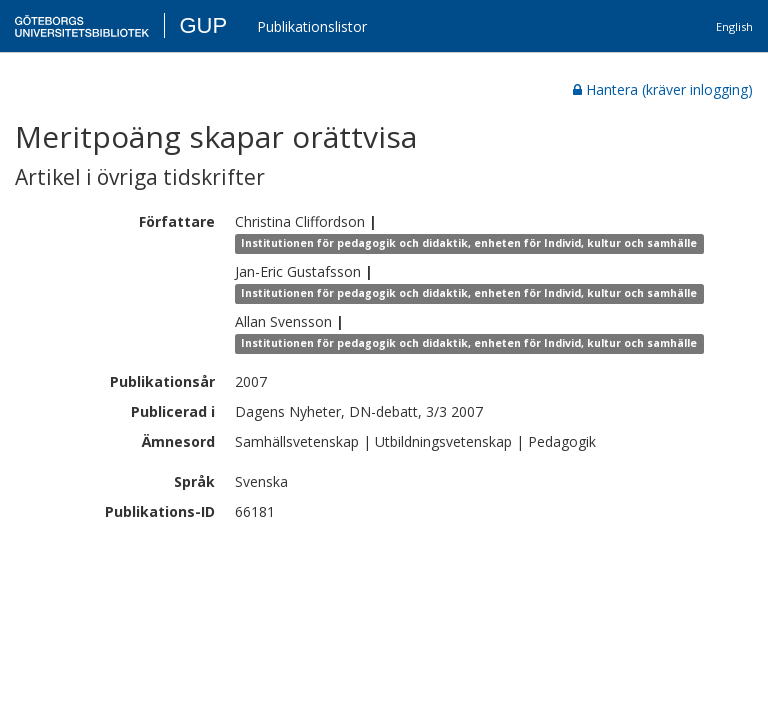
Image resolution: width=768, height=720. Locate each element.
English (734, 26)
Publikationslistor (312, 26)
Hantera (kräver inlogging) (663, 89)
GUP (203, 25)
